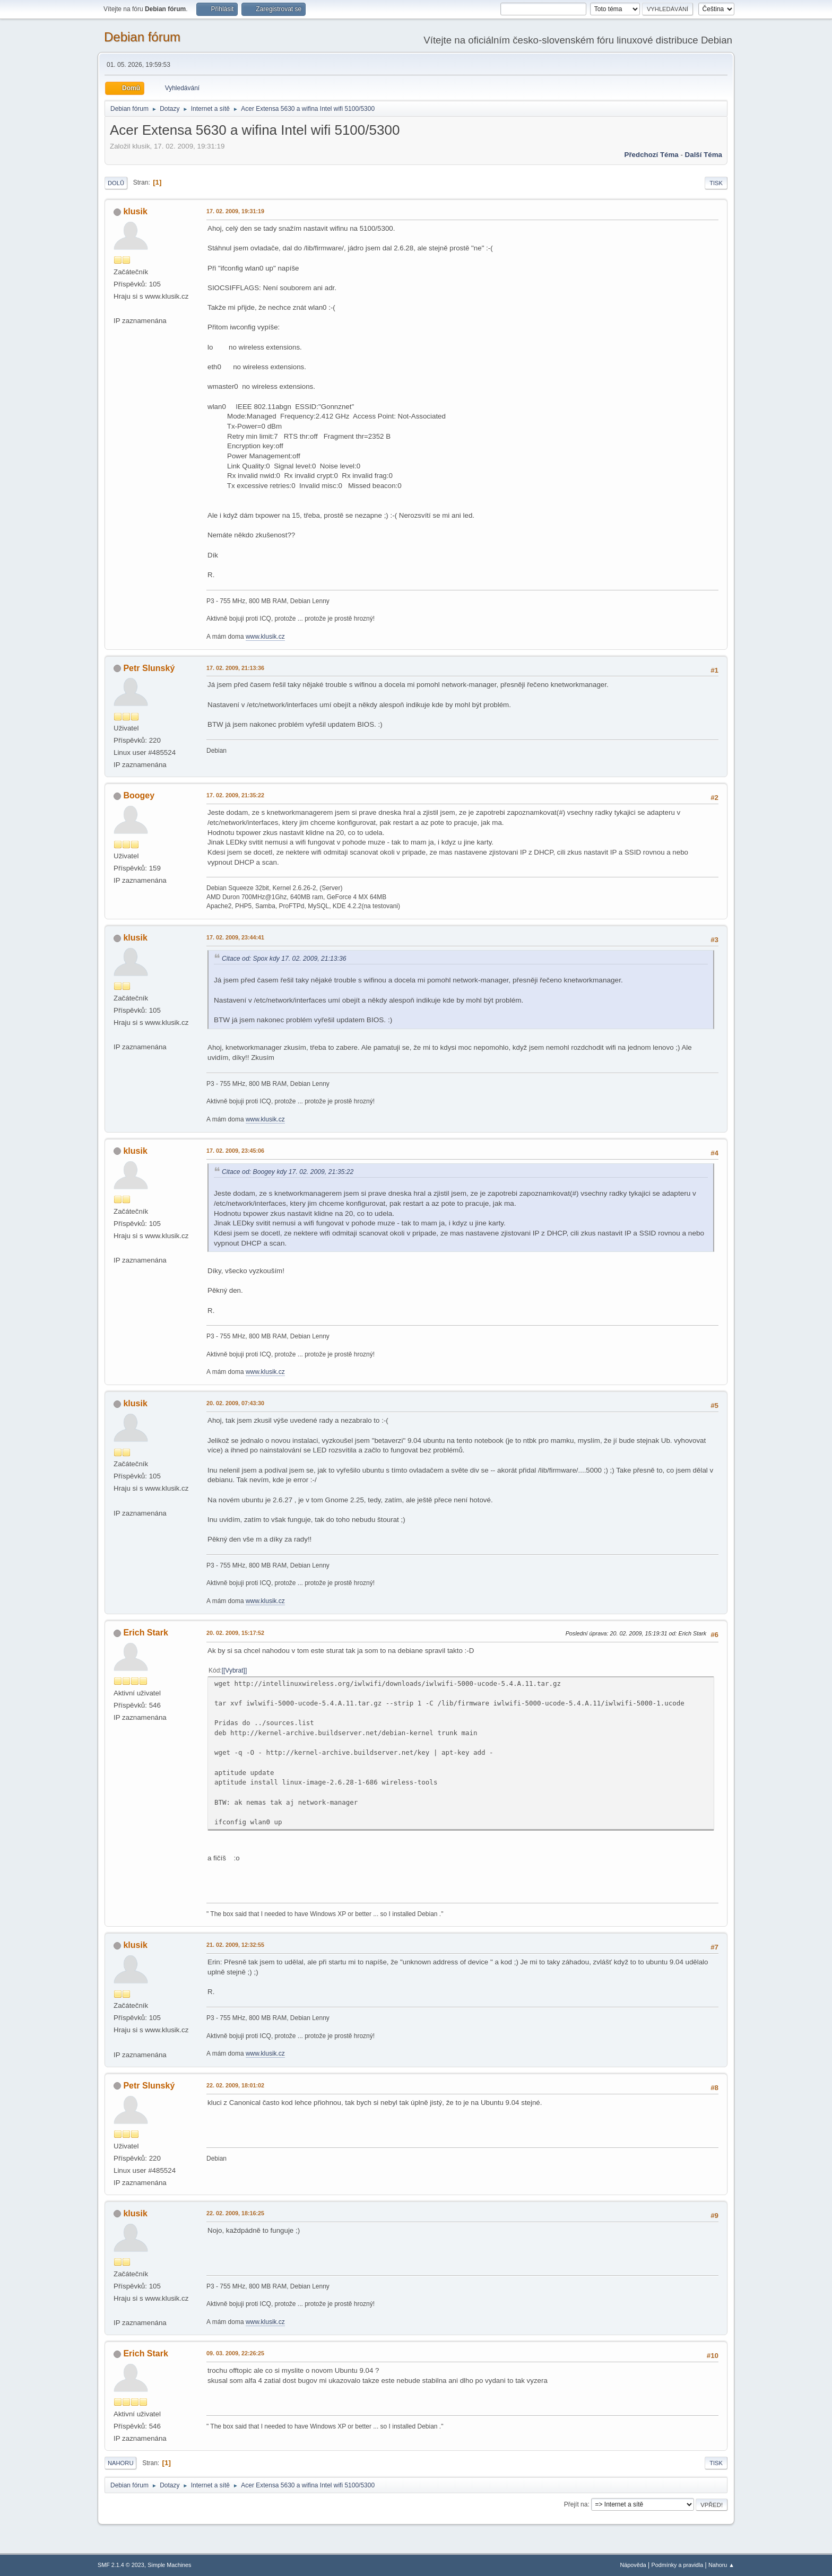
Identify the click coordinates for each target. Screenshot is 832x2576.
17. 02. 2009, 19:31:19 (235, 211)
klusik (135, 211)
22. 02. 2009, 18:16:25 (235, 2213)
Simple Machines (169, 2565)
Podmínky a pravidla (678, 2565)
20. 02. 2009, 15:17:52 (235, 1633)
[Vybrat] (234, 1670)
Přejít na (576, 2504)
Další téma (703, 155)
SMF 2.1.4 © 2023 (121, 2565)
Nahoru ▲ (721, 2565)
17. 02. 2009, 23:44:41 (235, 937)
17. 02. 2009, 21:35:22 (235, 795)
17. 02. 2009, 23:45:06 (235, 1150)
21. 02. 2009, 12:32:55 (235, 1945)
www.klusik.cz (265, 636)
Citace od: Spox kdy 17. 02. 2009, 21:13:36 (284, 958)
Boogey (138, 795)
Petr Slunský (149, 668)
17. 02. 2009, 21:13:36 (235, 668)
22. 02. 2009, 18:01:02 (235, 2085)
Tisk (716, 183)
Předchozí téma (652, 155)
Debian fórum (142, 37)
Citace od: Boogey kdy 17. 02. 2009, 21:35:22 (287, 1172)
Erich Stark (145, 1632)
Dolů (116, 183)
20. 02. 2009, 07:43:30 (235, 1403)
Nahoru (120, 2463)
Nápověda (633, 2565)
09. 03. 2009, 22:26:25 (235, 2353)
